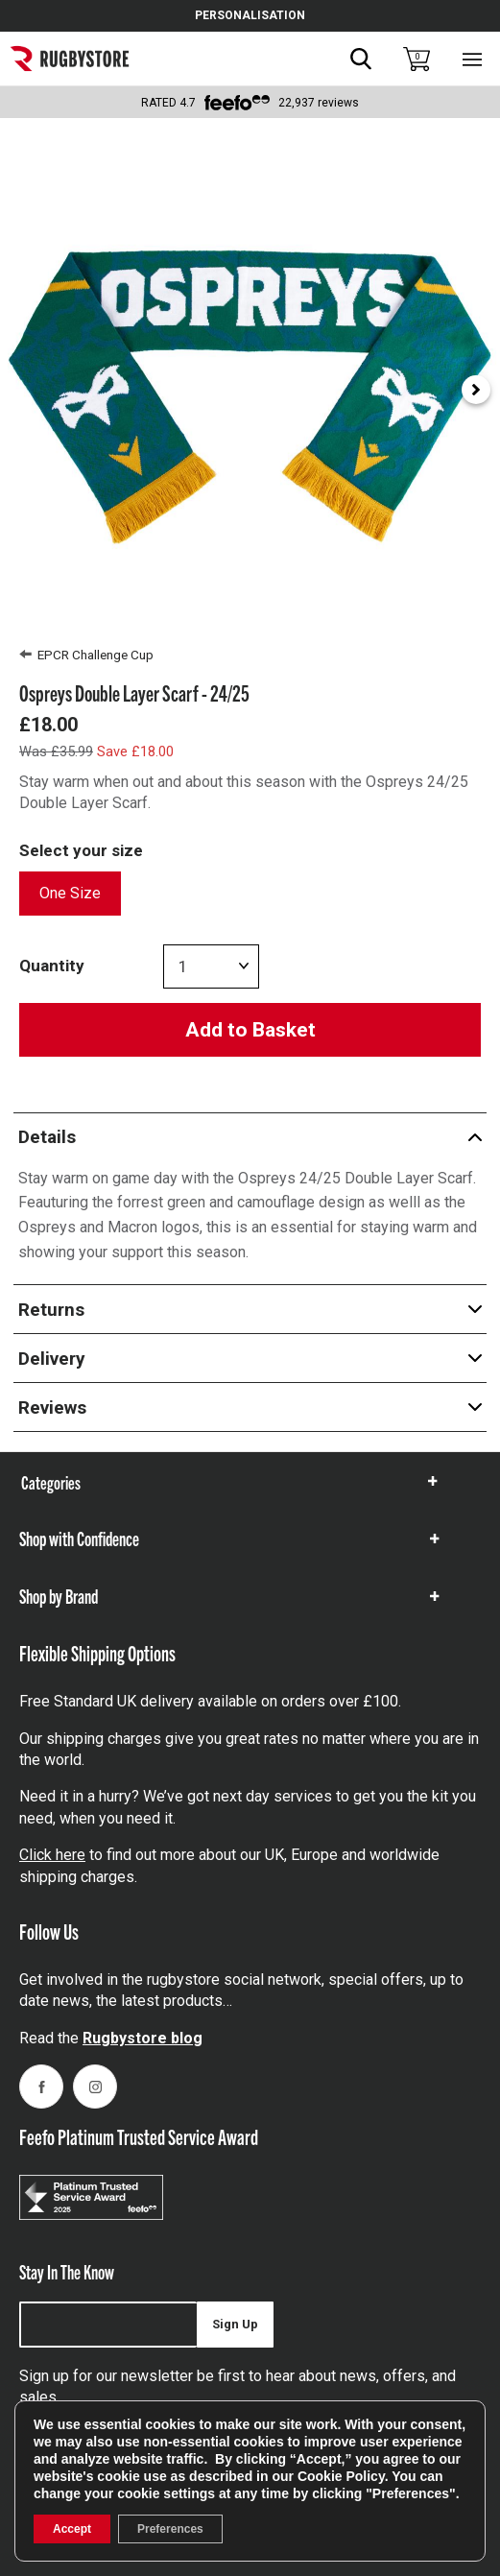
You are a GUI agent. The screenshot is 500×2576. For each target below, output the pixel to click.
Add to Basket (250, 1029)
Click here (52, 1855)
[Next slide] (476, 389)
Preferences (170, 2529)
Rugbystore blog (142, 2038)
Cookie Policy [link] (341, 2476)
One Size (70, 893)
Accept (72, 2529)
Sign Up (235, 2324)
